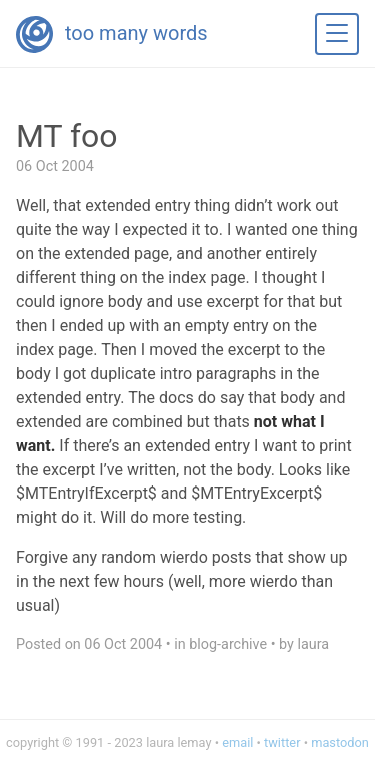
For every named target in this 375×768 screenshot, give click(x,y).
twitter (282, 742)
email (237, 742)
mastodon (340, 742)
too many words (136, 33)
